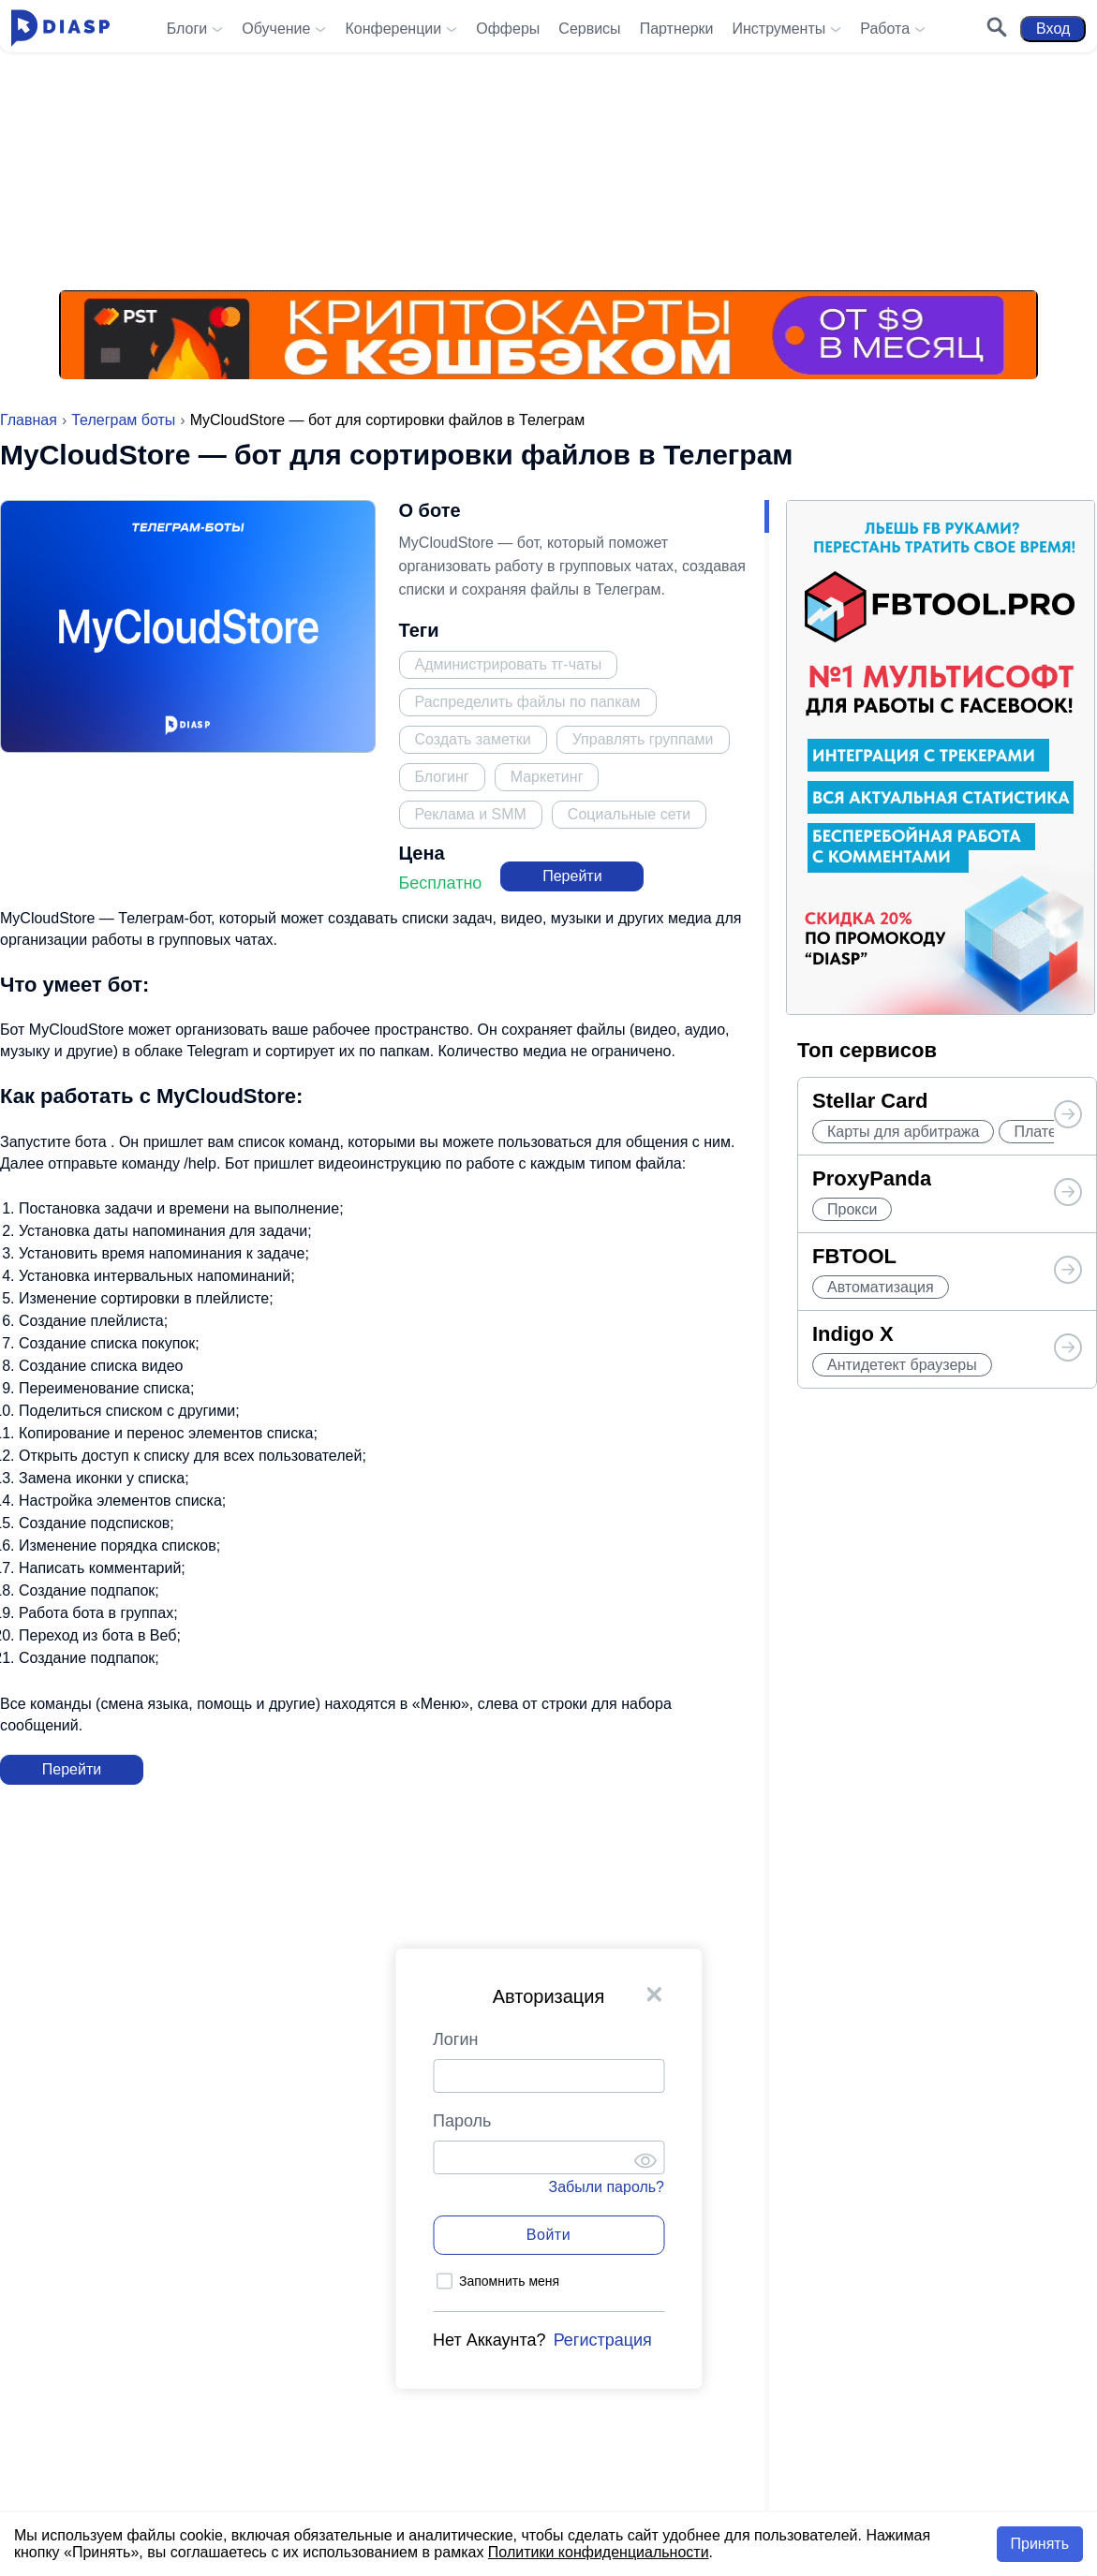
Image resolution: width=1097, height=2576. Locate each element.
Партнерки (677, 29)
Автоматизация (880, 1287)
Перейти (571, 876)
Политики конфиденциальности (598, 2552)
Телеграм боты (123, 420)
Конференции (393, 29)
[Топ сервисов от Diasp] (1068, 1116)
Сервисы (589, 29)
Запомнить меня (509, 2281)
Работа (885, 29)
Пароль (462, 2121)
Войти (548, 2235)
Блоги (187, 29)
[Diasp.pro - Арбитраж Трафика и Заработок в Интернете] (68, 29)
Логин (455, 2039)
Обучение (276, 29)
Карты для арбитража (903, 1132)
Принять (1040, 2544)
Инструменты (778, 29)
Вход (1045, 29)
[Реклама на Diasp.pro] (548, 149)
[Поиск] (989, 29)
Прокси (852, 1209)
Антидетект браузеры (902, 1365)
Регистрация (603, 2340)
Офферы (508, 29)
